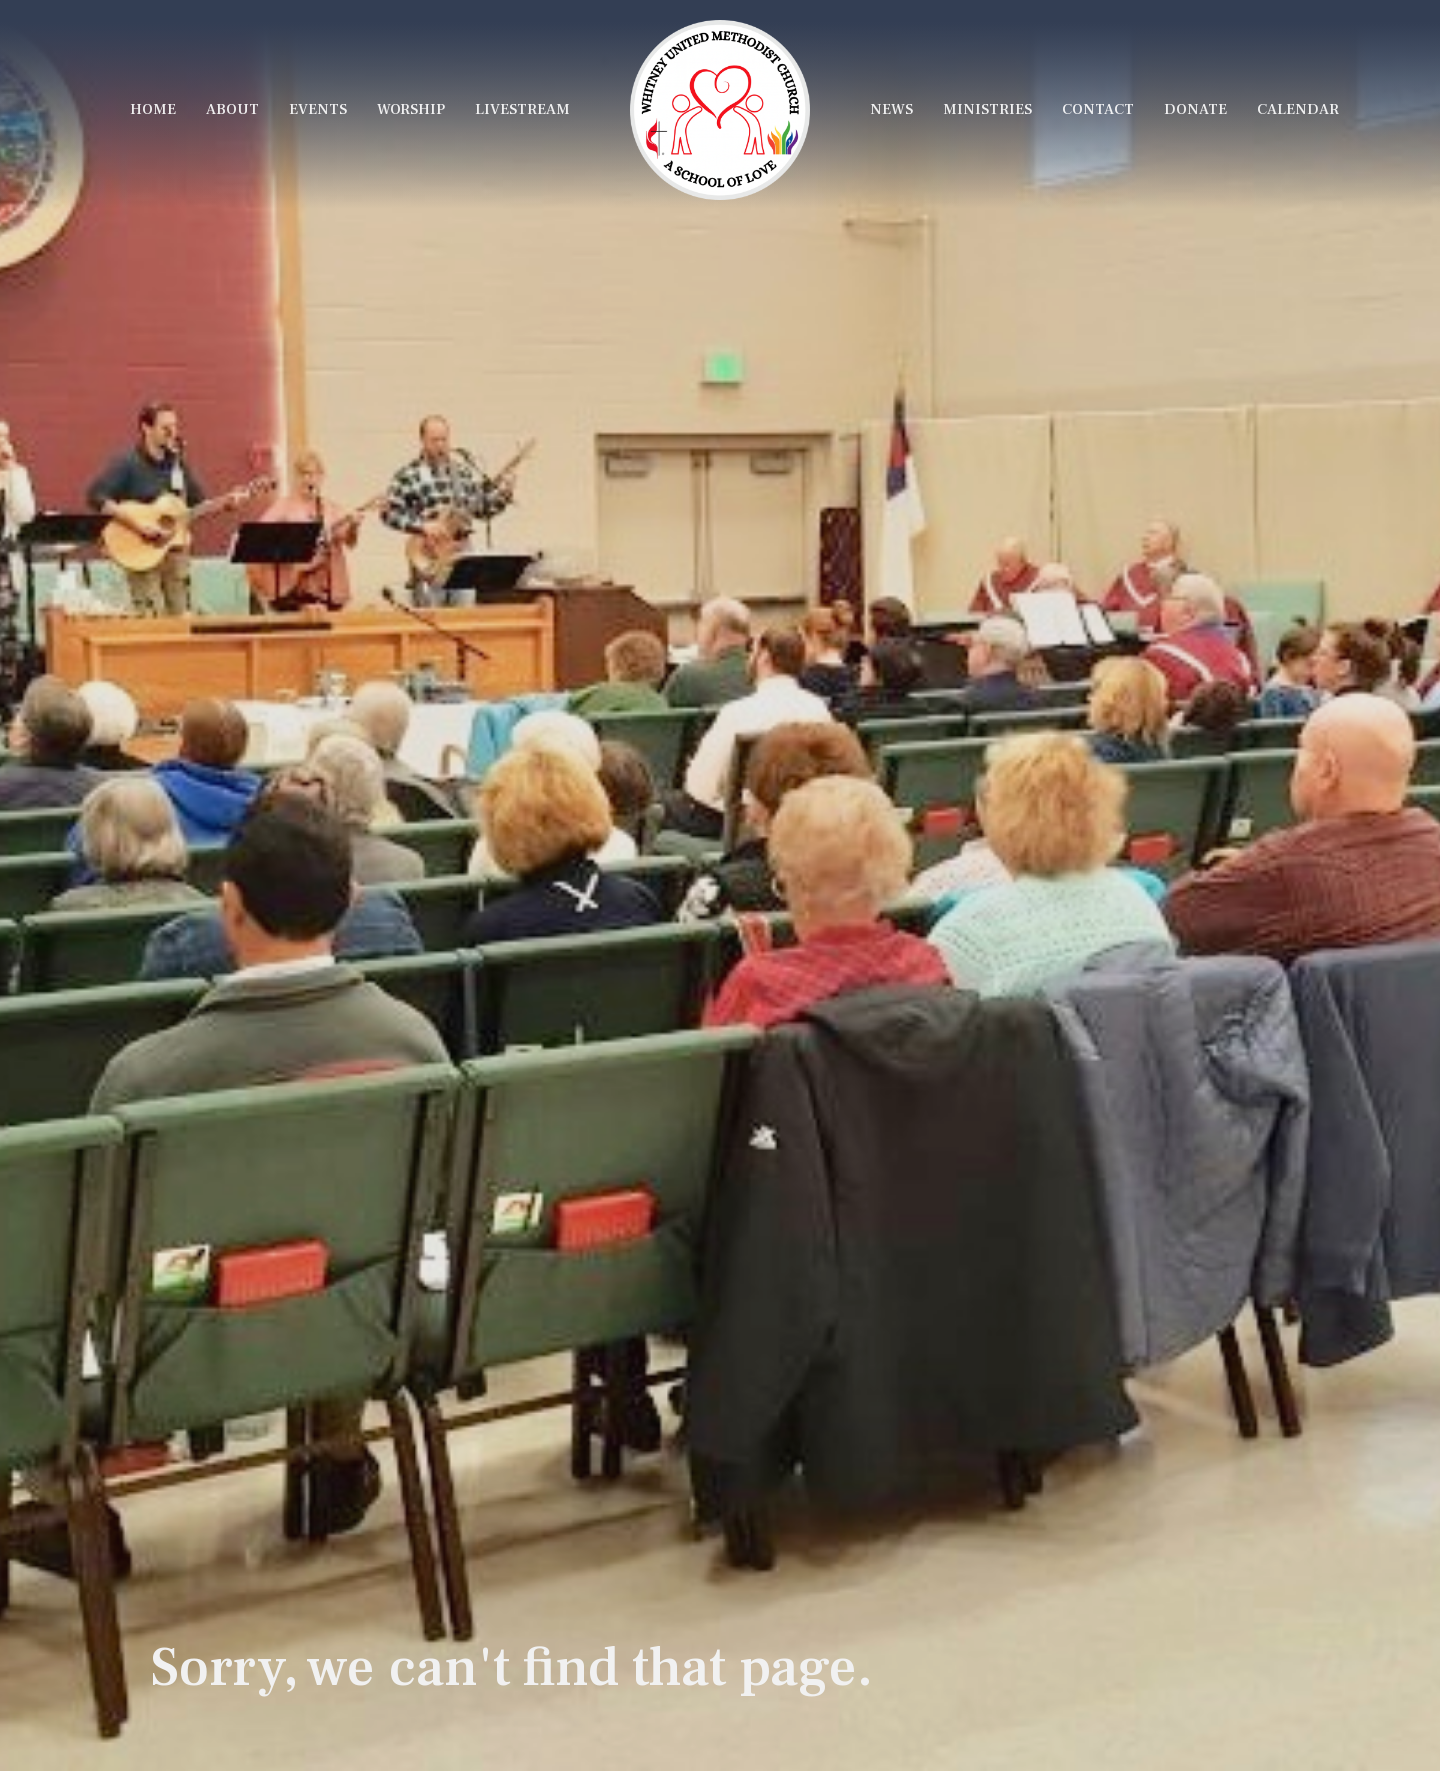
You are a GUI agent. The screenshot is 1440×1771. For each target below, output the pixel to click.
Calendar (1298, 109)
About (232, 109)
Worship (411, 109)
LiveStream (522, 109)
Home (153, 109)
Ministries (987, 109)
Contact (1098, 109)
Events (318, 109)
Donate (1195, 109)
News (891, 109)
